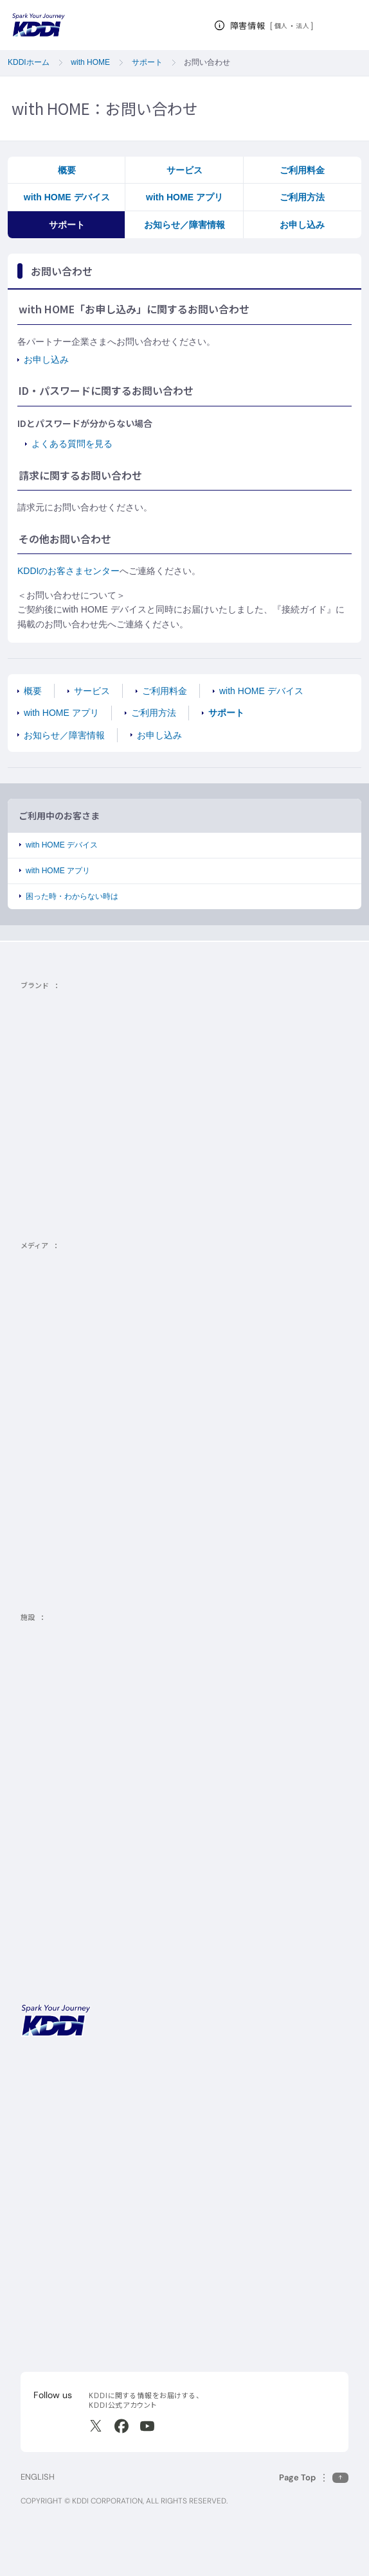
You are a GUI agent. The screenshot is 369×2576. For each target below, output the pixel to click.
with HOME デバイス (67, 197)
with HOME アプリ (184, 197)
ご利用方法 (302, 197)
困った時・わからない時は (72, 896)
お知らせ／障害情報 (184, 225)
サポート (67, 225)
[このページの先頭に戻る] (313, 2477)
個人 (281, 25)
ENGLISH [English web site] (38, 2476)
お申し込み (302, 225)
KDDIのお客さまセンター (68, 571)
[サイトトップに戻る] (39, 25)
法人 (303, 25)
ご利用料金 (302, 170)
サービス (184, 170)
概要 (67, 170)
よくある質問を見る (72, 444)
